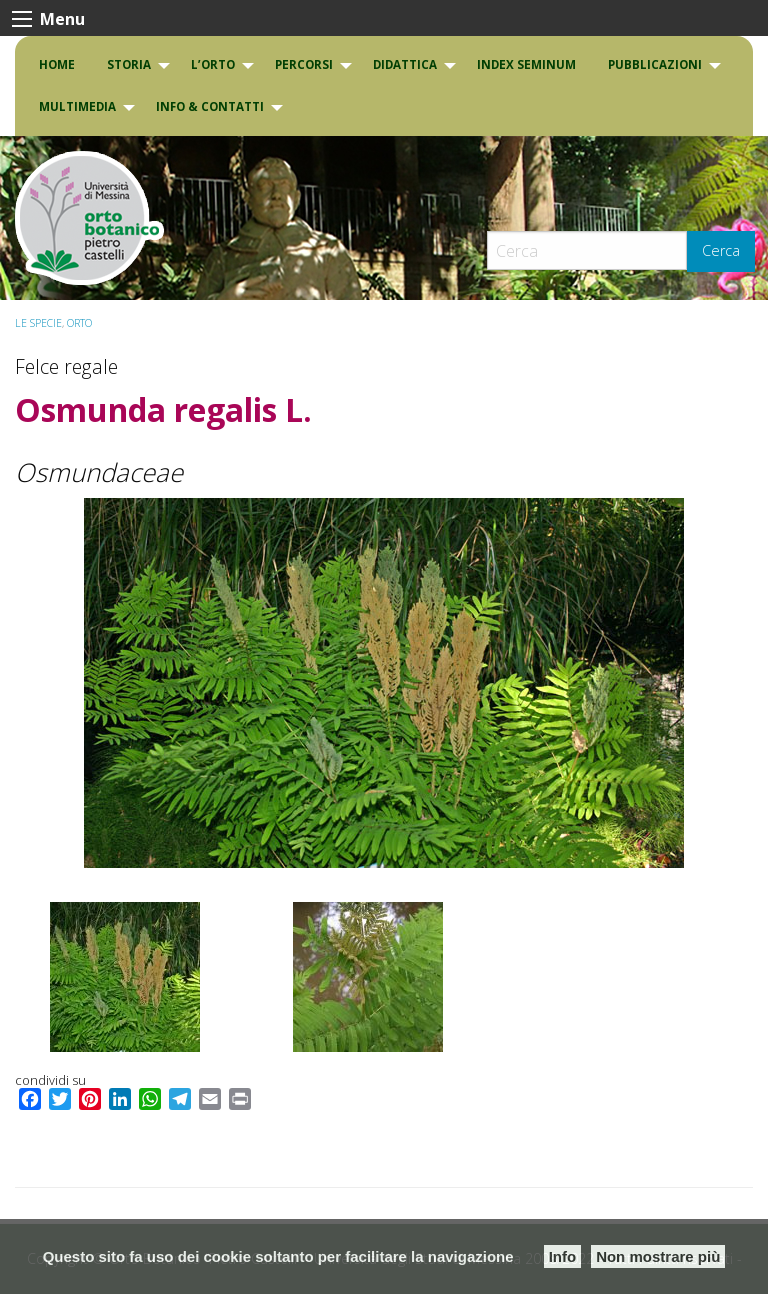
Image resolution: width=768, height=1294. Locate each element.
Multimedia (77, 106)
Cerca (721, 250)
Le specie (38, 323)
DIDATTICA (405, 64)
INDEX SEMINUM (526, 64)
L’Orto (213, 64)
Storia (129, 64)
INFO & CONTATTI (210, 106)
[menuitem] (57, 65)
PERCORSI (304, 64)
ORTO (79, 323)
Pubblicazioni (655, 64)
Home (57, 64)
